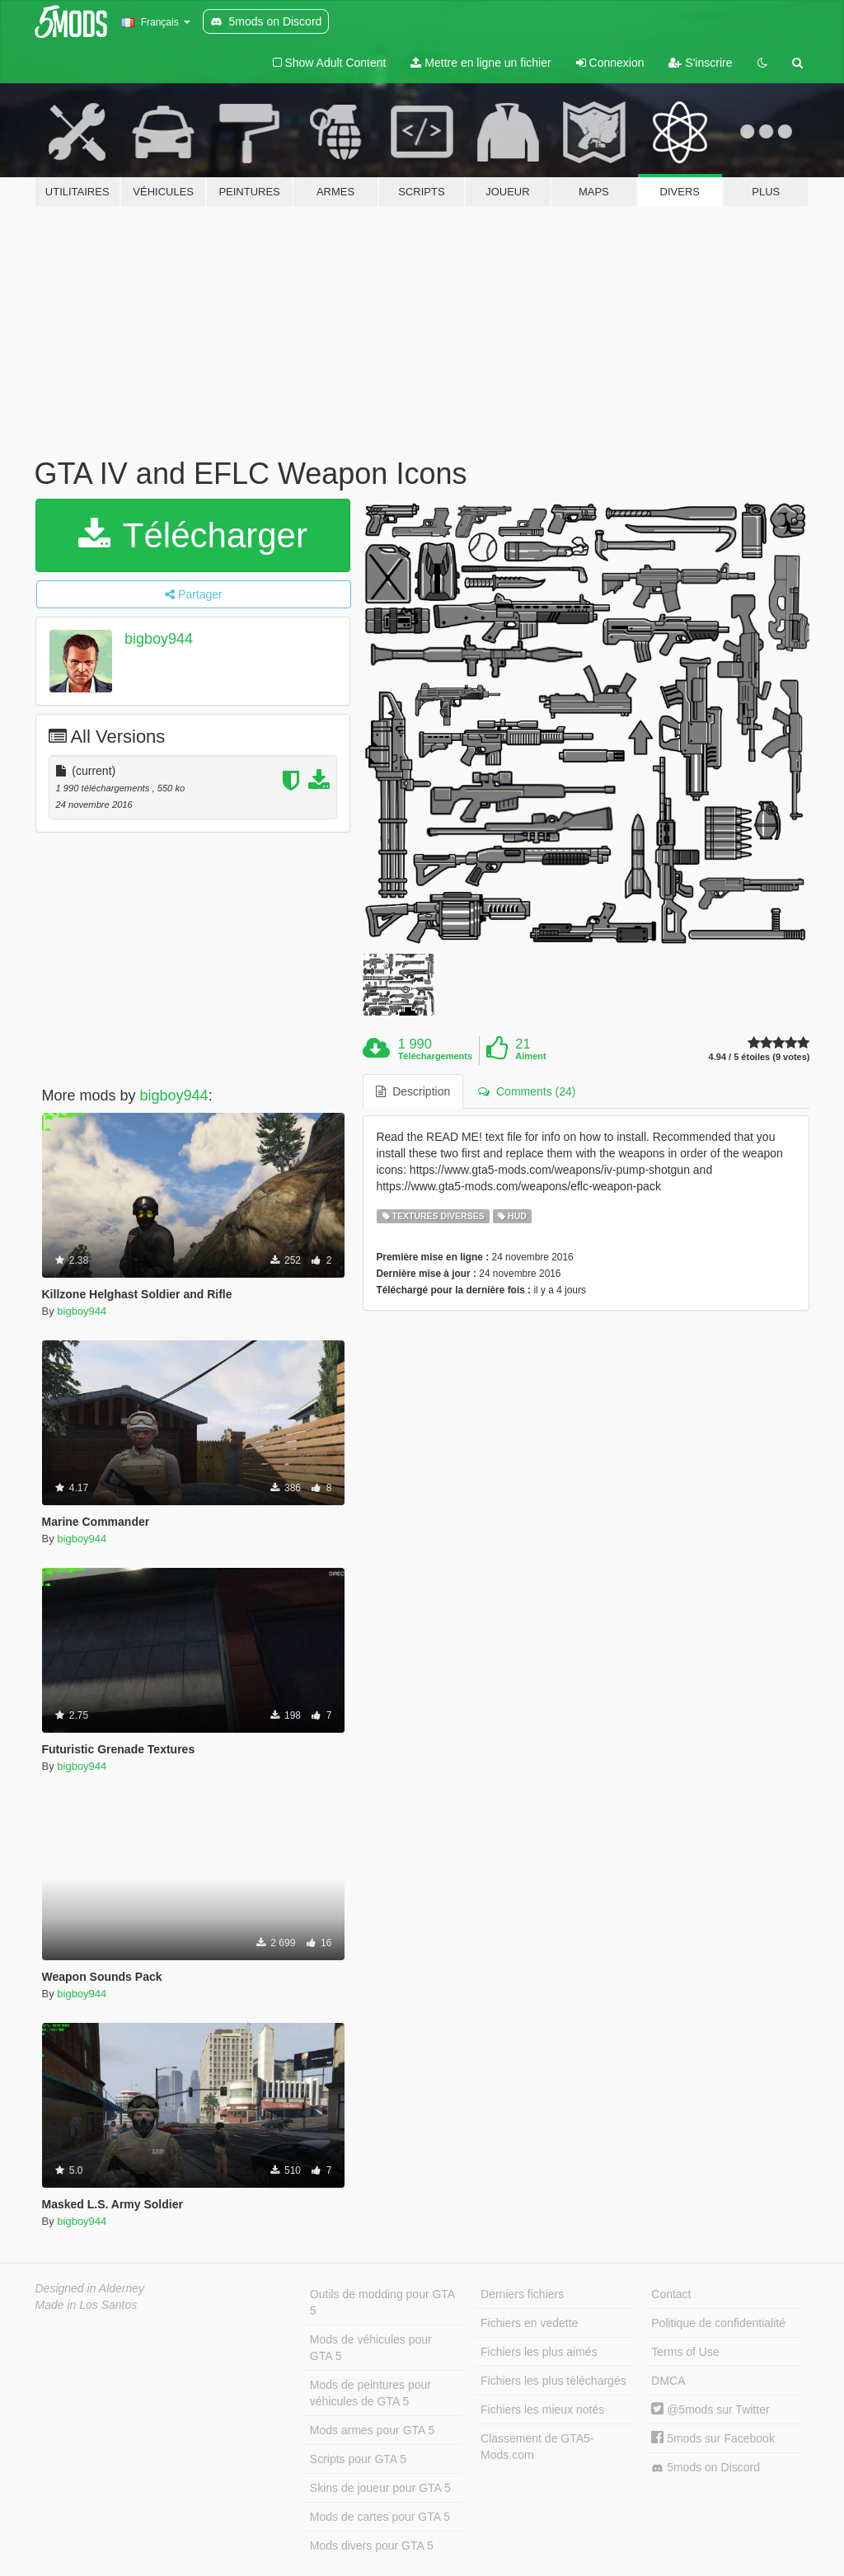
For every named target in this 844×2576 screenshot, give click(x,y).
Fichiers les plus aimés (539, 2351)
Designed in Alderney (90, 2288)
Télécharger (192, 535)
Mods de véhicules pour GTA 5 (371, 2348)
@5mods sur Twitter (710, 2409)
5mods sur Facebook (713, 2438)
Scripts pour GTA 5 (358, 2459)
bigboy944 (158, 639)
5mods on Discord (705, 2468)
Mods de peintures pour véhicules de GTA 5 (370, 2393)
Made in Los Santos (86, 2304)
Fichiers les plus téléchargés (553, 2380)
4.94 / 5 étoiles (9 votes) (759, 1057)
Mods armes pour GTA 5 (372, 2430)
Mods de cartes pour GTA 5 (380, 2516)
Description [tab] (413, 1091)
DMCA (668, 2380)
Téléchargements (435, 1056)
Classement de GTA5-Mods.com (537, 2446)
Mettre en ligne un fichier (480, 62)
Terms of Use (685, 2351)
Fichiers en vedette (529, 2323)
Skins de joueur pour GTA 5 (380, 2487)
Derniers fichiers (522, 2294)
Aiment (530, 1056)
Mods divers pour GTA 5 (372, 2545)
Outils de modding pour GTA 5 (382, 2302)
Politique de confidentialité (718, 2323)
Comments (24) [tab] (526, 1091)
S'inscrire (700, 62)
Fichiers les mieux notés (542, 2409)
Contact (671, 2294)
